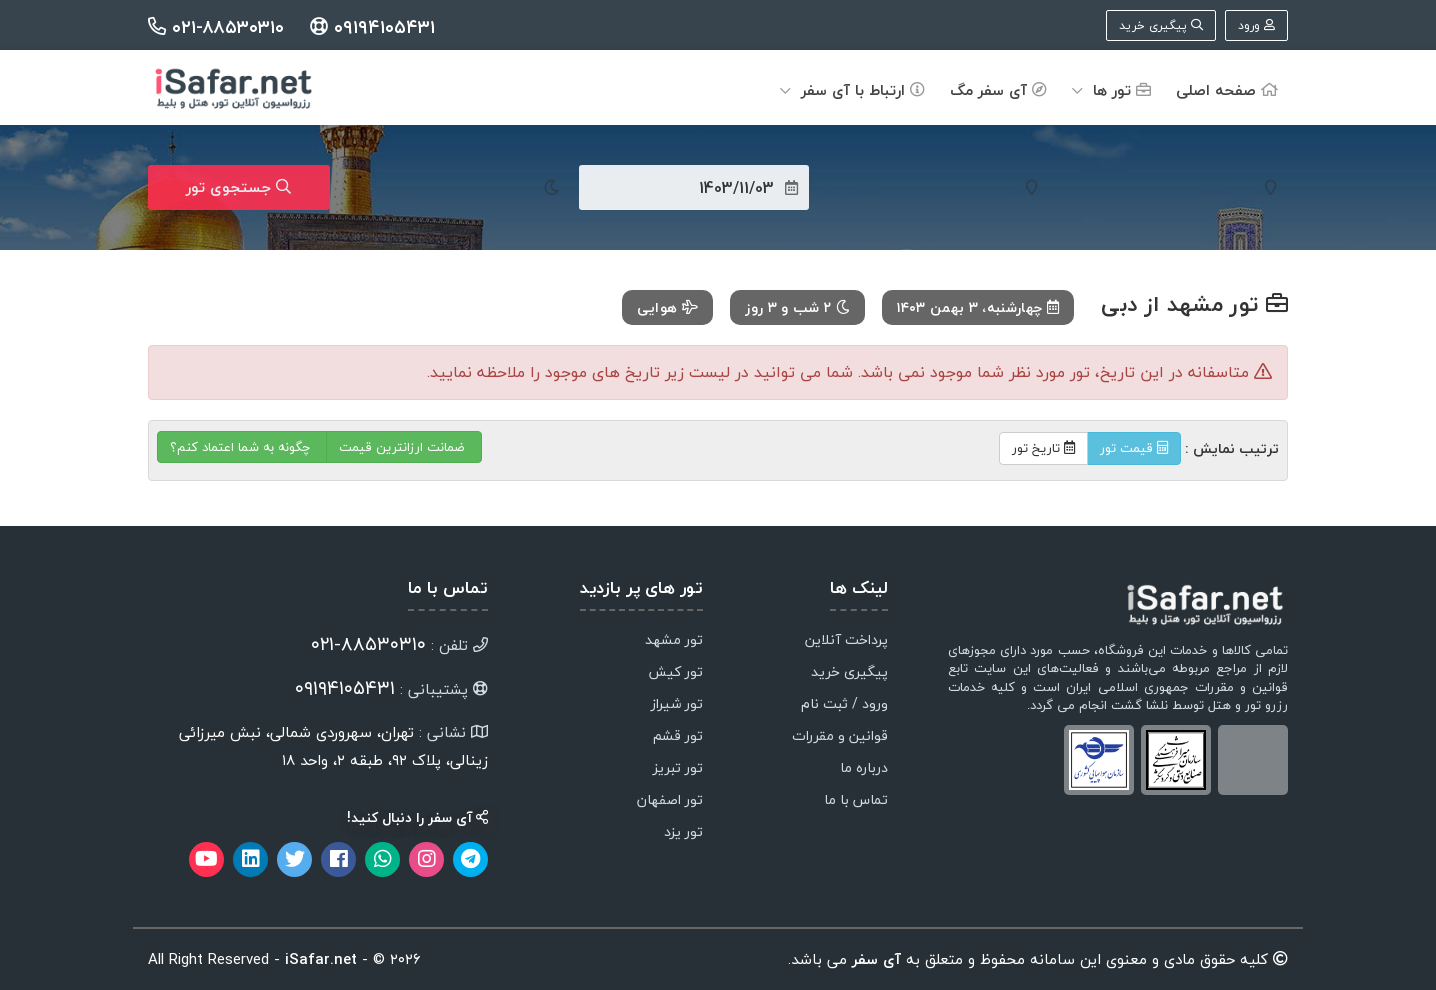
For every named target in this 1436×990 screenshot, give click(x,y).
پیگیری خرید (1161, 25)
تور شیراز (677, 705)
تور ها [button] (1111, 90)
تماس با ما (856, 801)
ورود (1256, 25)
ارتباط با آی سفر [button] (852, 90)
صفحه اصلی (1227, 90)
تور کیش (675, 673)
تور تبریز (678, 769)
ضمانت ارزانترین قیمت (404, 447)
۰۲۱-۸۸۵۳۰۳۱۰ (219, 27)
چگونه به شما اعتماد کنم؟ (242, 447)
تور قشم (678, 737)
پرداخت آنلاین (846, 641)
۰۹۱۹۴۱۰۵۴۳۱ (372, 27)
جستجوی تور (238, 187)
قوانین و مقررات (840, 737)
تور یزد (683, 833)
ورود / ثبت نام (844, 705)
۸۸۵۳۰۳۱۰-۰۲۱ (368, 644)
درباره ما (864, 769)
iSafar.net (321, 959)
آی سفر (874, 959)
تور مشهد (674, 641)
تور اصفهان (670, 801)
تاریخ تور (1043, 448)
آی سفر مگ (998, 90)
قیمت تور (1134, 448)
